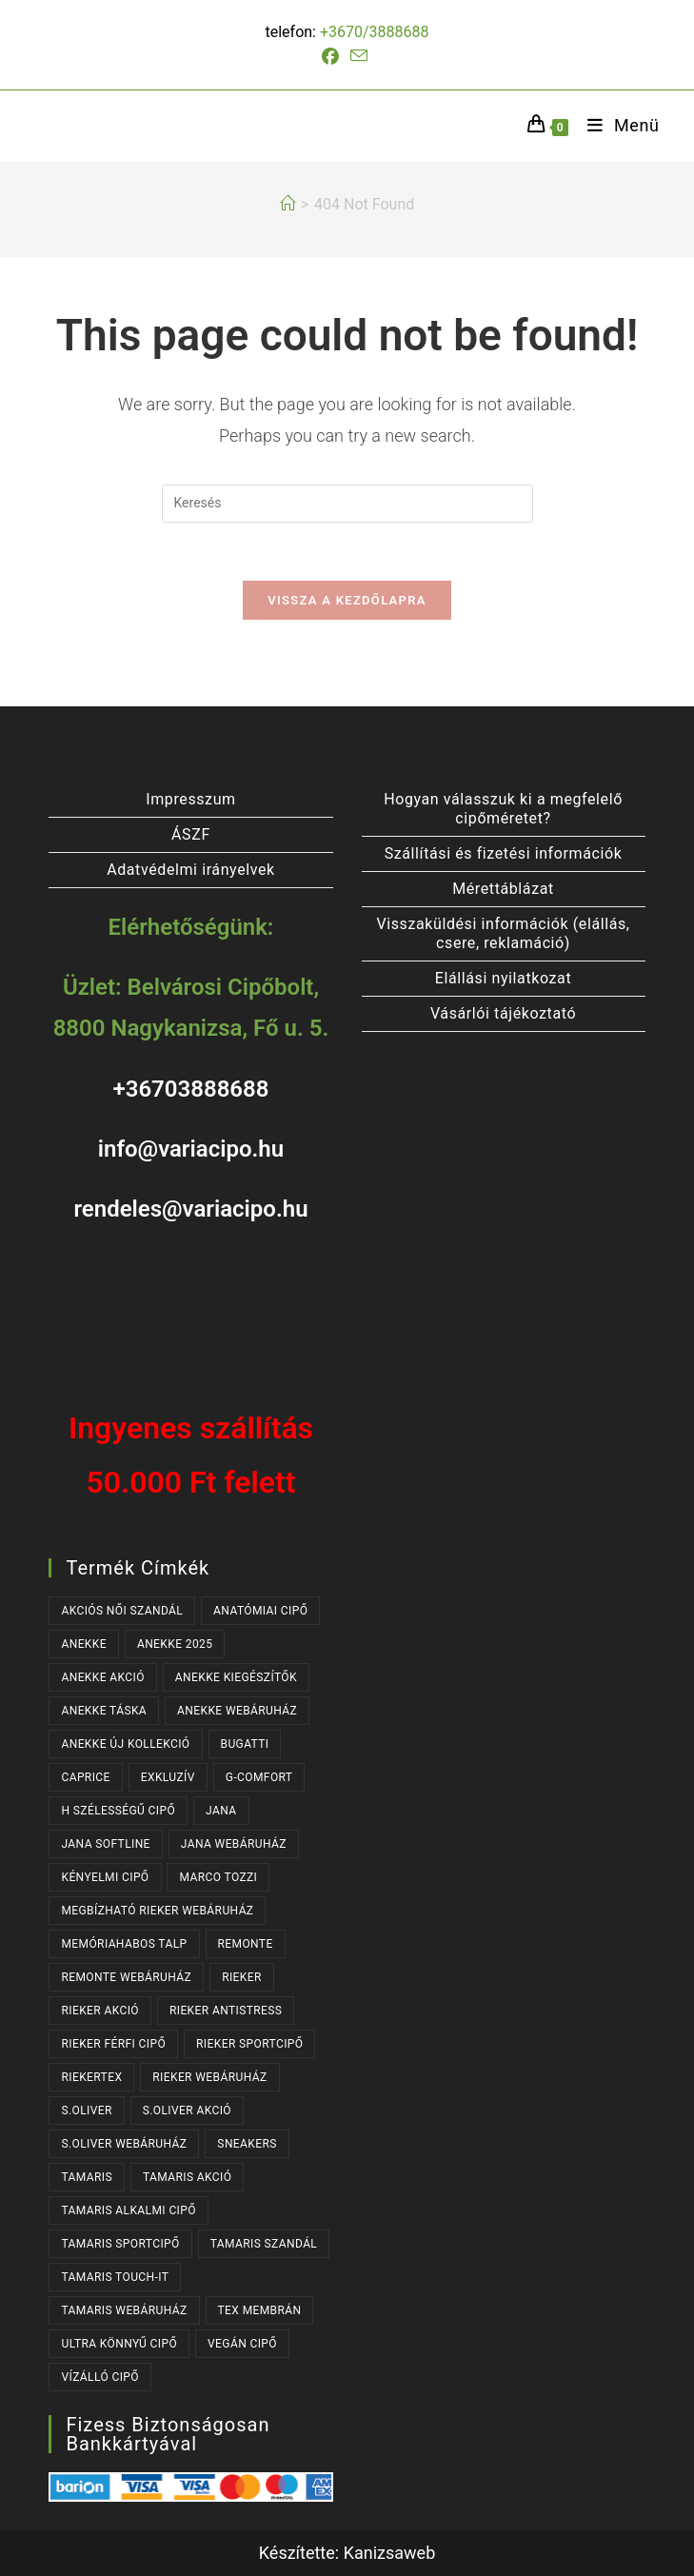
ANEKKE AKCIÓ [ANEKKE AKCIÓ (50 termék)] (102, 1677)
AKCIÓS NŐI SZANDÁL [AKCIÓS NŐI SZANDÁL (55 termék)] (122, 1610)
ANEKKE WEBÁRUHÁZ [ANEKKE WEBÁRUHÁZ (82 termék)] (237, 1710)
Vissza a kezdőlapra (347, 600)
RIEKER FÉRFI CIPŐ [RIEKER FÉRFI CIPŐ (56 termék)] (113, 2044)
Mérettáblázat (503, 889)
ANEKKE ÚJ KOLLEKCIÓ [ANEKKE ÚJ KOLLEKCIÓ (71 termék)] (125, 1744)
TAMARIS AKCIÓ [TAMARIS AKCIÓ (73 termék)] (187, 2177)
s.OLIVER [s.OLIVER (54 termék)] (86, 2110)
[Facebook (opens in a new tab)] (333, 57)
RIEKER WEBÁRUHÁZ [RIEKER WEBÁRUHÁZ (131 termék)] (209, 2077)
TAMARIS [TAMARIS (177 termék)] (86, 2177)
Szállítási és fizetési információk (504, 853)
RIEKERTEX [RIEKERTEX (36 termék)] (91, 2077)
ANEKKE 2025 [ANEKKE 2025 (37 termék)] (174, 1644)
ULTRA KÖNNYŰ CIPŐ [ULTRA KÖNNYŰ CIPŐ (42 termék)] (119, 2343)
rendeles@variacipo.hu (190, 1209)
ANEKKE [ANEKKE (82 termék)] (84, 1644)
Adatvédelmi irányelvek (191, 870)
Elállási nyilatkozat (503, 978)
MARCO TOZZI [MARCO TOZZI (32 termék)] (218, 1877)
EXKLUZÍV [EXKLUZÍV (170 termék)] (168, 1777)
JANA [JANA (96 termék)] (221, 1810)
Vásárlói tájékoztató (503, 1013)
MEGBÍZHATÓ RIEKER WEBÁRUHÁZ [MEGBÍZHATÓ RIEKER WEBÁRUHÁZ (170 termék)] (157, 1910)
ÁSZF (190, 834)
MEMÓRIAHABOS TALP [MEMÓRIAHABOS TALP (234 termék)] (124, 1944)
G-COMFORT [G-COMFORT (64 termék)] (259, 1777)
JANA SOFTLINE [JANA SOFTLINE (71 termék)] (105, 1844)
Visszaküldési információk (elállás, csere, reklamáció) (502, 933)
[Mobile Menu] (616, 125)
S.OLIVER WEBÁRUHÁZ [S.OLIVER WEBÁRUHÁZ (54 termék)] (124, 2143)
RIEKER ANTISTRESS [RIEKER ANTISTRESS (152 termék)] (225, 2010)
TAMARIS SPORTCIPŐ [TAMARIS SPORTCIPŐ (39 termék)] (120, 2243)
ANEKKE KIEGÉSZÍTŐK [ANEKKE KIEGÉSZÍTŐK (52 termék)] (236, 1677)
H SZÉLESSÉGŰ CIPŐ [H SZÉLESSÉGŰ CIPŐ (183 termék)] (118, 1810)
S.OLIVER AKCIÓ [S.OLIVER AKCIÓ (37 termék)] (187, 2110)
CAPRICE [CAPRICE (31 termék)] (85, 1777)
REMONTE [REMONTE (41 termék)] (245, 1944)
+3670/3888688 (374, 32)
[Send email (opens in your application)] (359, 56)
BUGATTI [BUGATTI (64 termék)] (245, 1744)
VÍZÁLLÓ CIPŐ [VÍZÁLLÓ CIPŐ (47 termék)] (99, 2377)
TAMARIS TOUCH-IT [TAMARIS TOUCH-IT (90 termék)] (115, 2277)
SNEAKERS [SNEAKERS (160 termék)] (246, 2143)
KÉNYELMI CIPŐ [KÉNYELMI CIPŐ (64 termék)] (105, 1877)
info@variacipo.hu (191, 1149)
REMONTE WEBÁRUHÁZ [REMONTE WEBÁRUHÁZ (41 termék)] (126, 1977)
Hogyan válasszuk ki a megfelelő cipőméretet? (503, 808)
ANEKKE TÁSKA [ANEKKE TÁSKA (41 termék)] (104, 1710)
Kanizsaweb (390, 2553)
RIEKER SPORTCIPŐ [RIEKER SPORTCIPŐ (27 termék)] (249, 2044)
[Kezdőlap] (287, 204)
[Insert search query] (347, 504)
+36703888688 (190, 1089)
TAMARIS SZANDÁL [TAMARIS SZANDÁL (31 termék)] (264, 2243)
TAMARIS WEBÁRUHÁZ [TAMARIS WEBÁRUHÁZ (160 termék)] (124, 2310)
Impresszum (190, 799)
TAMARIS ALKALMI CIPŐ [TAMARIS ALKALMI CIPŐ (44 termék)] (128, 2210)
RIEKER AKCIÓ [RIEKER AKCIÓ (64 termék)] (100, 2010)
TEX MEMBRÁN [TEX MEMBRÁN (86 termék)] (260, 2310)
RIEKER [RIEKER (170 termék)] (242, 1977)
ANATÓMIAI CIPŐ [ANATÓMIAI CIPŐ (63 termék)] (260, 1610)
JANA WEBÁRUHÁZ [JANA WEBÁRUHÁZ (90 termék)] (234, 1844)
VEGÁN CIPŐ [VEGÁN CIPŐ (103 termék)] (242, 2343)
